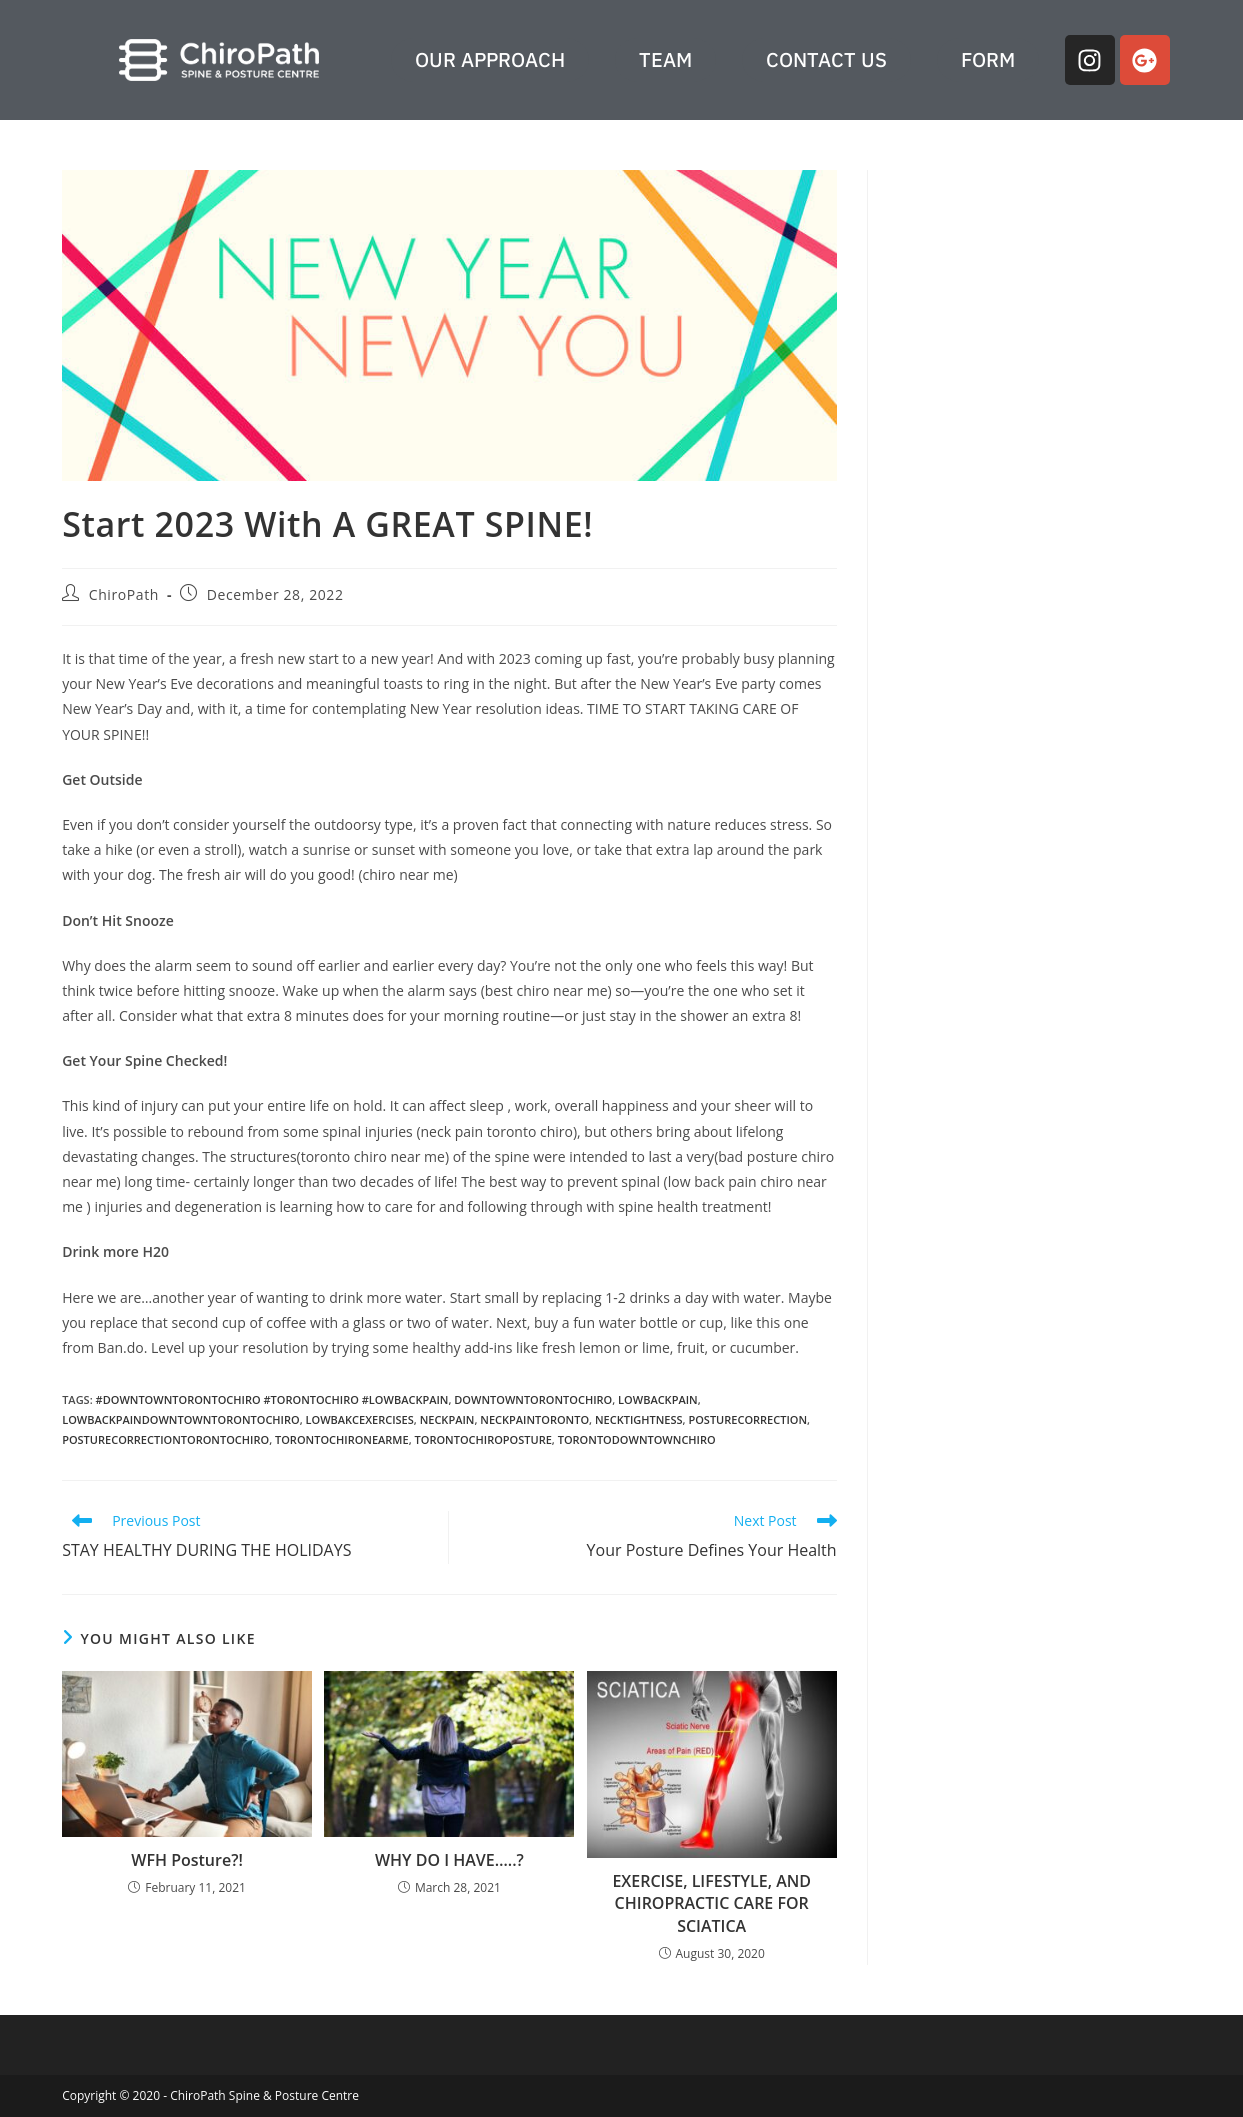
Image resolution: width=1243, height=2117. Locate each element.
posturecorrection (747, 1419)
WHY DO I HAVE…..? (449, 1860)
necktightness (639, 1419)
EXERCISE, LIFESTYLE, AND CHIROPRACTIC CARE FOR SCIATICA (711, 1903)
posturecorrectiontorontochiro (165, 1439)
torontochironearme (342, 1439)
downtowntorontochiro (533, 1399)
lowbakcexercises (360, 1419)
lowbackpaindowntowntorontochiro (181, 1419)
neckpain (447, 1419)
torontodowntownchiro (637, 1439)
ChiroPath (124, 594)
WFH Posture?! (187, 1860)
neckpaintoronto (534, 1419)
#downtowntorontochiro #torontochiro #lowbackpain (272, 1399)
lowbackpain (658, 1399)
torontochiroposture (483, 1439)
